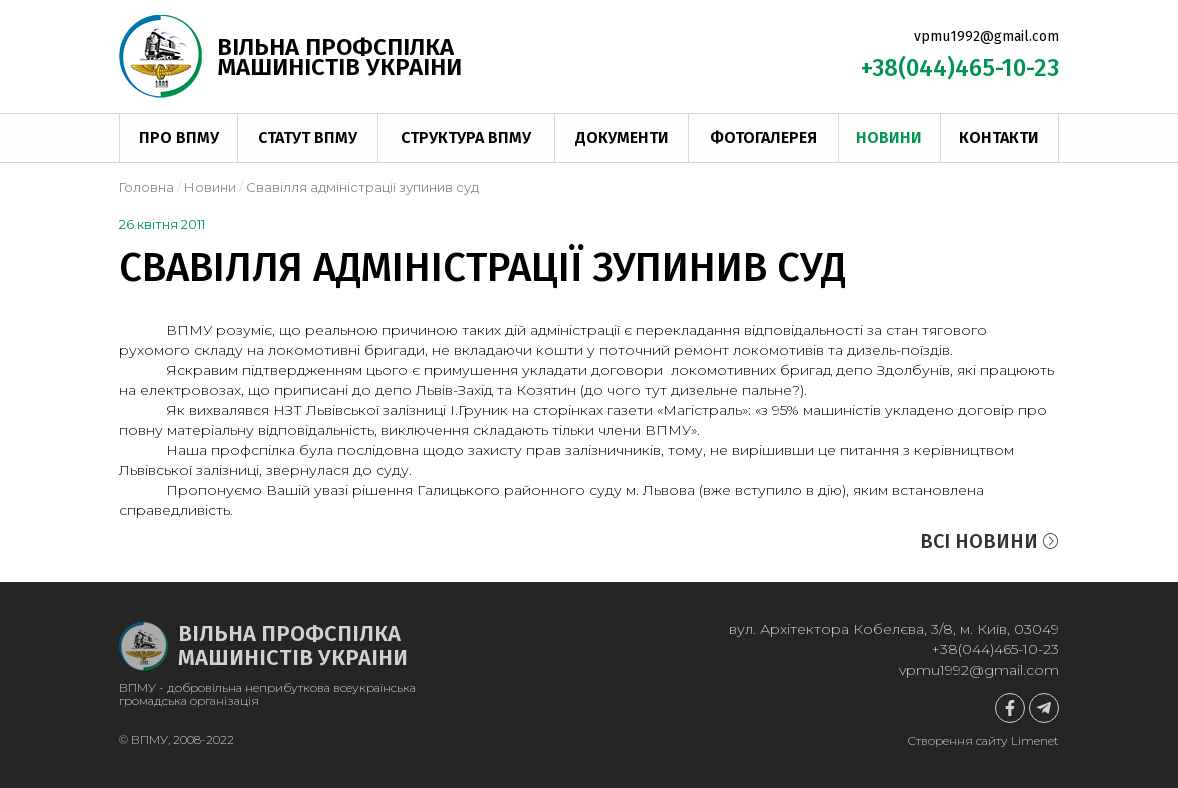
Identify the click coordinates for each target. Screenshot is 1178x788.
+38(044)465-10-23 (960, 68)
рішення (382, 490)
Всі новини (989, 541)
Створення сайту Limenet (983, 740)
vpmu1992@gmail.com (986, 36)
